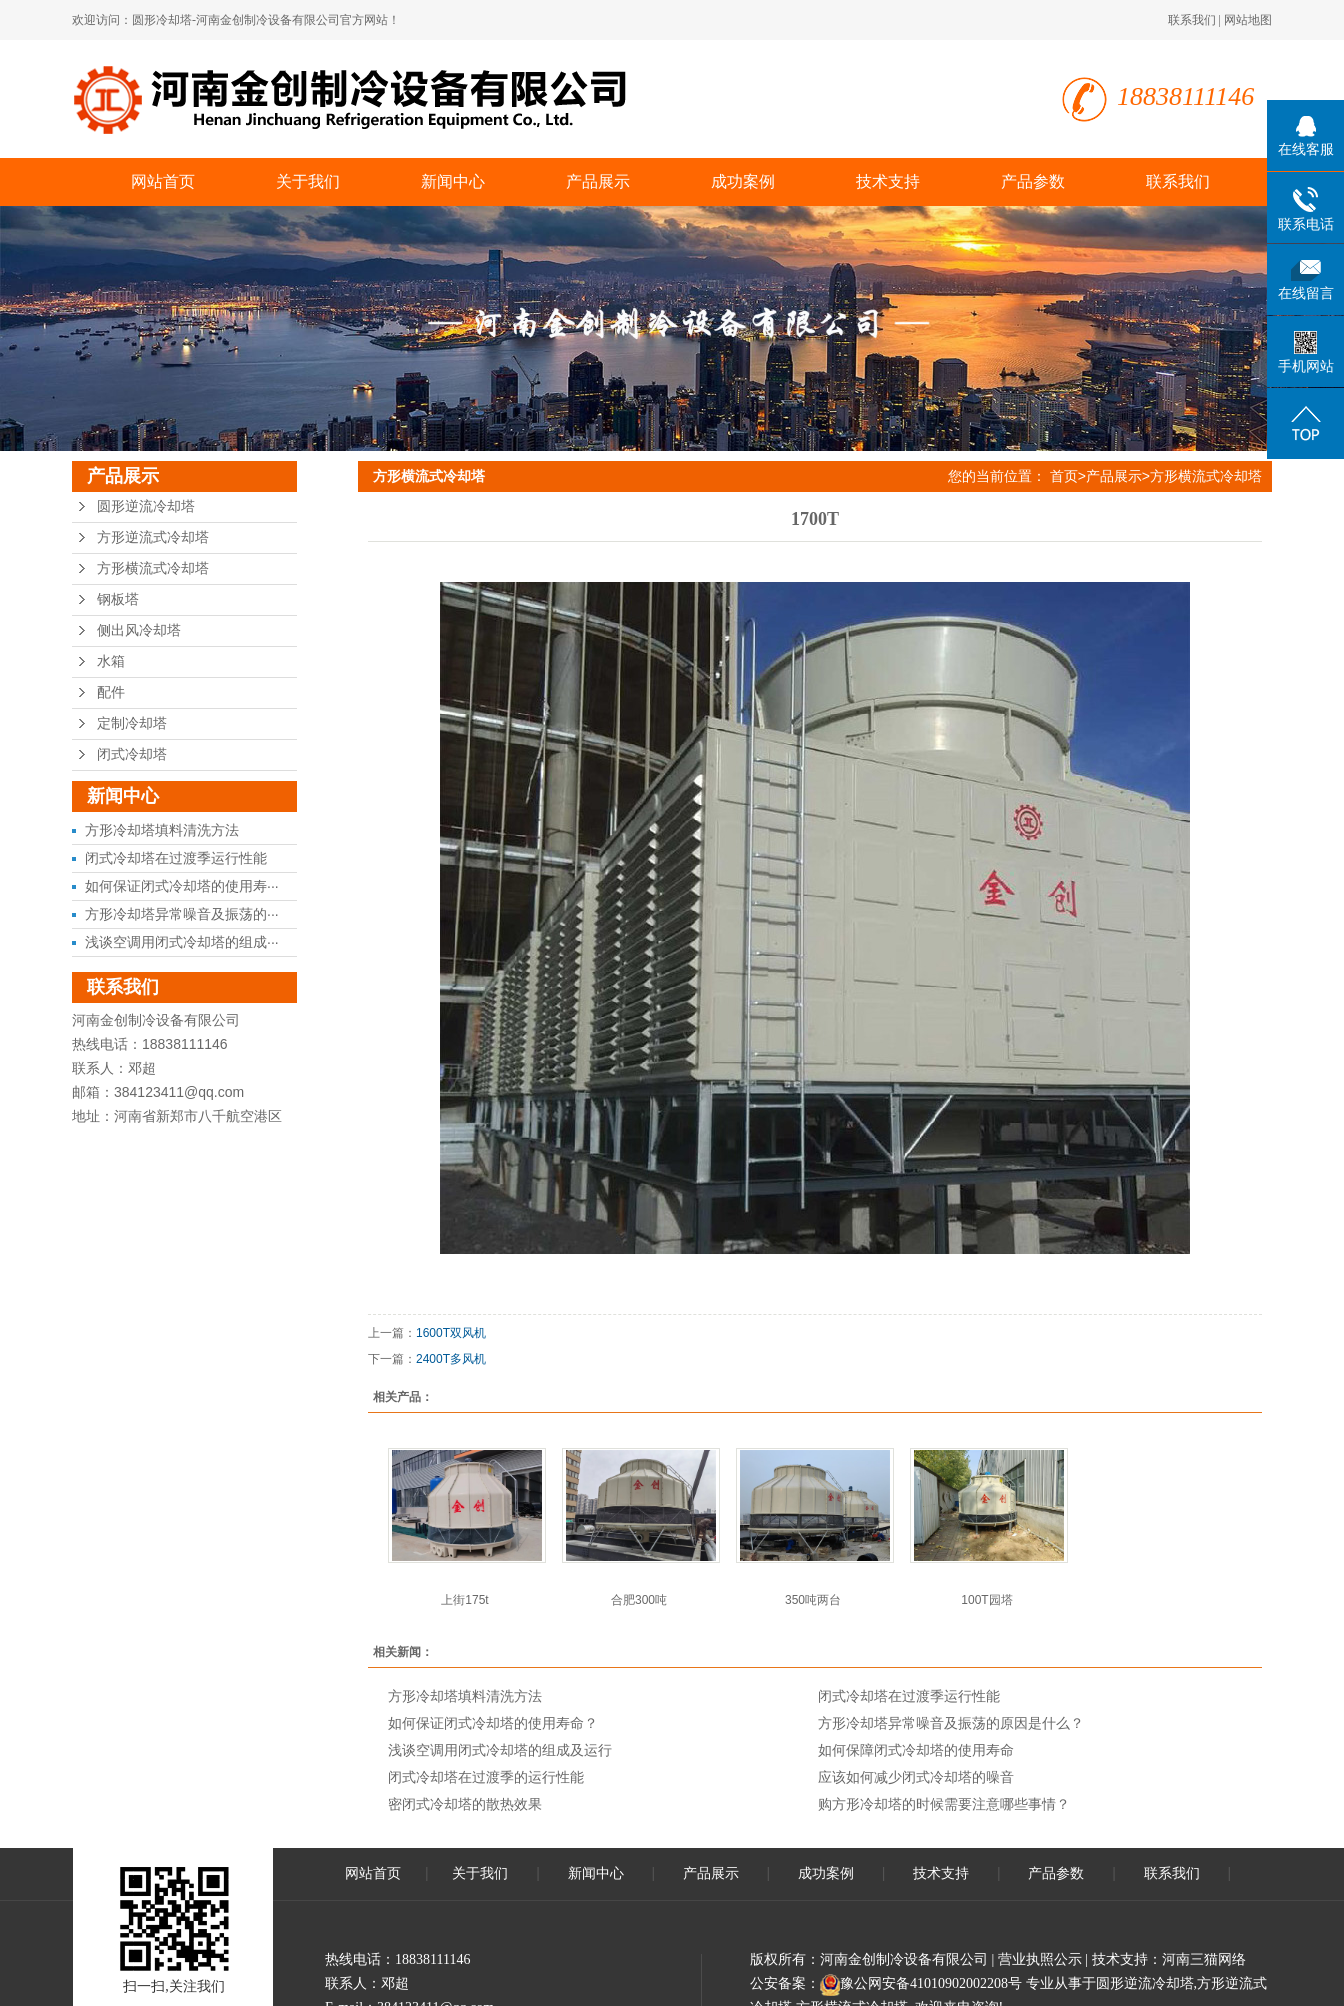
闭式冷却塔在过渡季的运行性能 (486, 1777)
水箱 (111, 661)
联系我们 (1192, 20)
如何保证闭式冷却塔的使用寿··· (182, 886)
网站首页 (163, 181)
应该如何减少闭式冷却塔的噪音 (916, 1777)
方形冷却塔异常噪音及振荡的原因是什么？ (951, 1723)
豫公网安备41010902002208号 (931, 1983)
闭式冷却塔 (132, 754)
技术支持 (888, 181)
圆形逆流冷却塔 (146, 506)
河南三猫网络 (1204, 1959)
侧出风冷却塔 (139, 630)
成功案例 (743, 181)
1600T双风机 (451, 1333)
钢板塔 (118, 599)
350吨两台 (813, 1600)
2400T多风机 (451, 1359)
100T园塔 (986, 1600)
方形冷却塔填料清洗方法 (162, 830)
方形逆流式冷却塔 (153, 537)
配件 (111, 692)
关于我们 (308, 181)
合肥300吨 (639, 1600)
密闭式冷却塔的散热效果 (465, 1804)
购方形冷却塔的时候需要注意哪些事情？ (944, 1804)
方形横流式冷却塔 (153, 568)
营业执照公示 (1040, 1959)
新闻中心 (453, 181)
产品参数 (1033, 181)
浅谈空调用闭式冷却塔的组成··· (182, 942)
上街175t (464, 1600)
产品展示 (598, 181)
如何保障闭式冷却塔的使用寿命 (916, 1750)
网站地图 (1248, 20)
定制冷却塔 (132, 723)
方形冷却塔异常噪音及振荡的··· (182, 914)
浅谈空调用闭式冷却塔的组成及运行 (500, 1750)
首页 (1064, 476)
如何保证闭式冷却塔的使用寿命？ (493, 1723)
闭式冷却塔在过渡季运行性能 (176, 858)
